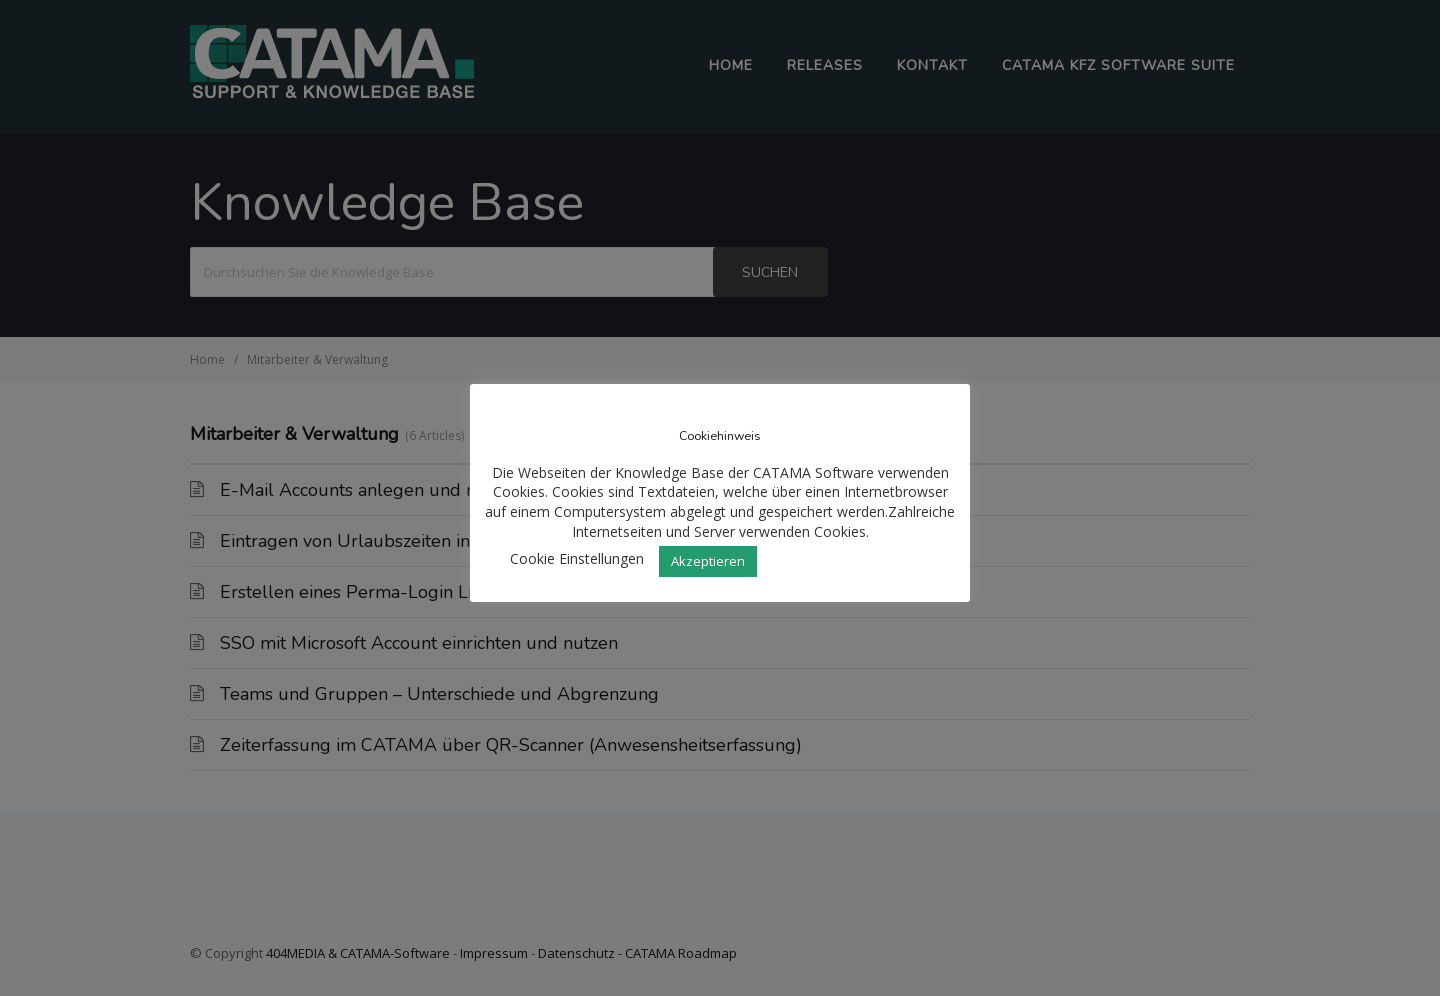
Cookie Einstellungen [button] (577, 558)
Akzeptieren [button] (708, 561)
